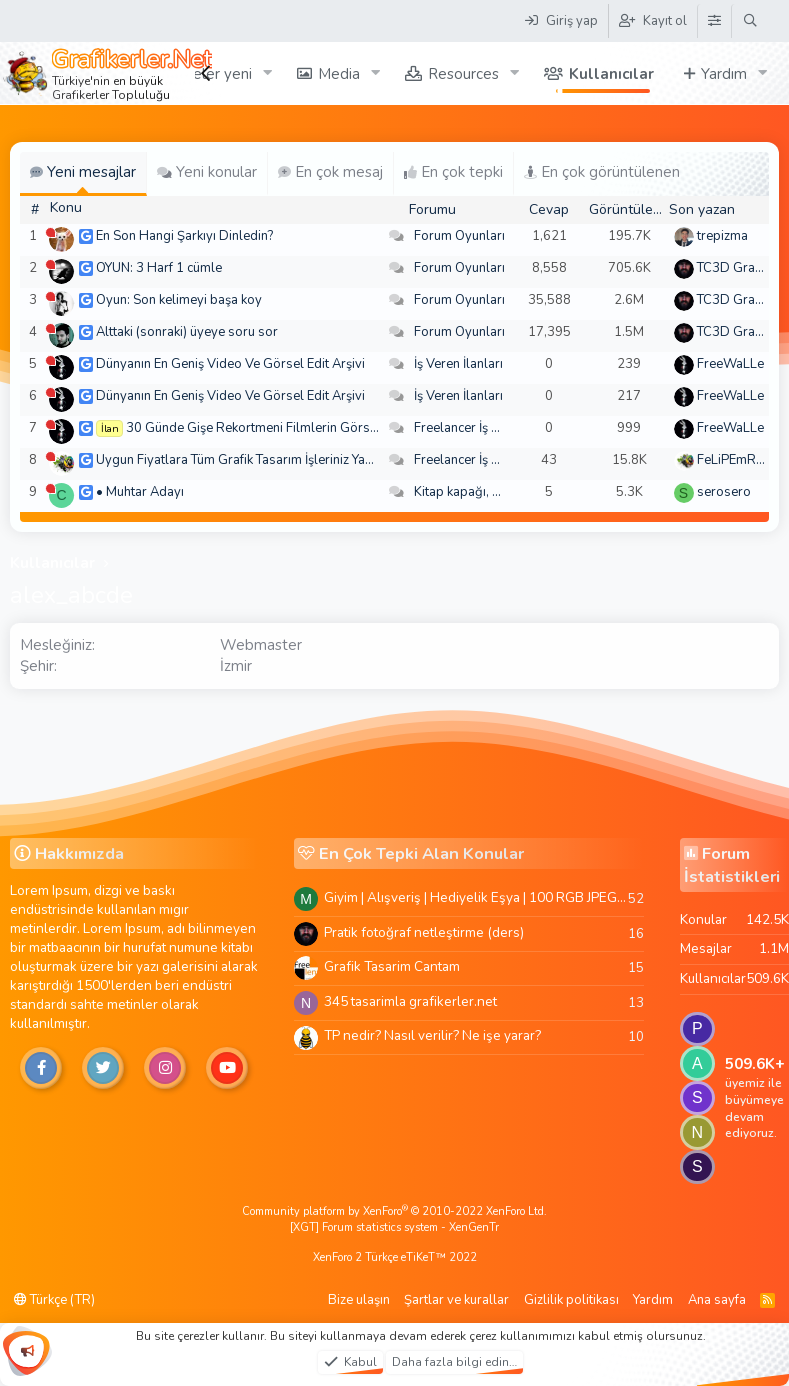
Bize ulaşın (359, 1300)
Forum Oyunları (459, 236)
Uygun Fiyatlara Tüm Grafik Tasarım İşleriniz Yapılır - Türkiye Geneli (289, 460)
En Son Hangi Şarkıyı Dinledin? (184, 236)
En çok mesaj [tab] (330, 172)
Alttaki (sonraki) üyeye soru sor (187, 332)
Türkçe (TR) (54, 1300)
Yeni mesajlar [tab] (83, 172)
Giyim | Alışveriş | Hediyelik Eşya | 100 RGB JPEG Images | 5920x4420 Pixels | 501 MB (476, 897)
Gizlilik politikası (571, 1300)
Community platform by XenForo (394, 1211)
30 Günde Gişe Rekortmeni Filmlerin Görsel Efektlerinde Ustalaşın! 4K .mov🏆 (353, 428)
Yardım (724, 74)
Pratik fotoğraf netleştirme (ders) (424, 932)
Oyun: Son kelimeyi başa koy (179, 300)
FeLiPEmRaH (735, 460)
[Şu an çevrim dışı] (50, 232)
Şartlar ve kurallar (456, 1300)
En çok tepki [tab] (453, 172)
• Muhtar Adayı (140, 492)
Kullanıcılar (611, 74)
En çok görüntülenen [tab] (602, 172)
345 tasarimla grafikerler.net (410, 1001)
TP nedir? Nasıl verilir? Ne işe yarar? (432, 1035)
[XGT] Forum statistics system (394, 1227)
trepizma (722, 236)
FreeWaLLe (730, 364)
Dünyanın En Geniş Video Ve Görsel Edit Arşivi (230, 364)
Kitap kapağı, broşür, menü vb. (502, 492)
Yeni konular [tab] (207, 172)
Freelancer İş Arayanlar (481, 428)
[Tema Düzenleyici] (714, 21)
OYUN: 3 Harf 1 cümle (159, 268)
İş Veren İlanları (458, 364)
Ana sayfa (717, 1300)
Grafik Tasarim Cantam (392, 966)
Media (339, 74)
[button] (268, 73)
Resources (463, 74)
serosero (724, 492)
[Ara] (750, 21)
